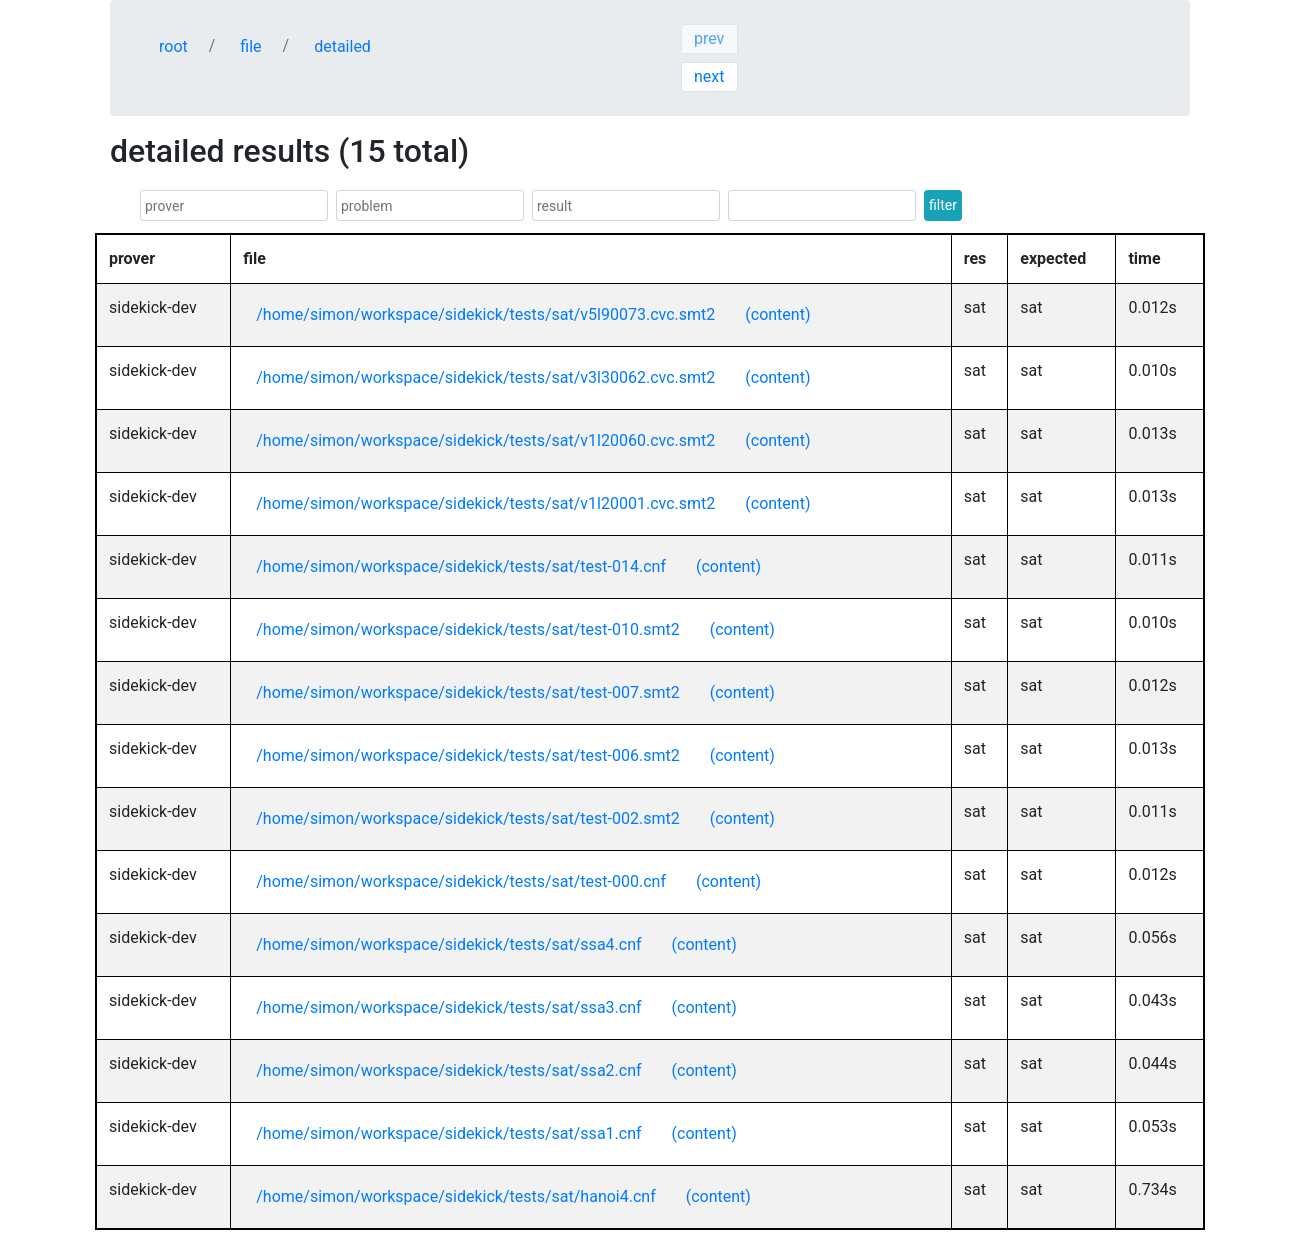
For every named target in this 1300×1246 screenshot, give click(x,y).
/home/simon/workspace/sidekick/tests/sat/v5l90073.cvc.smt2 (485, 314)
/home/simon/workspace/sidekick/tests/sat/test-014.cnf (461, 566)
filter (943, 205)
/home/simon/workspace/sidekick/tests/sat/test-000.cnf (461, 881)
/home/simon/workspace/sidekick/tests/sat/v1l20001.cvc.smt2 (485, 503)
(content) (777, 314)
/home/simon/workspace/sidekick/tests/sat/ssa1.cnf (448, 1133)
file (250, 46)
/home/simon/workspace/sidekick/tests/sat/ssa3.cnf (448, 1007)
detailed (342, 46)
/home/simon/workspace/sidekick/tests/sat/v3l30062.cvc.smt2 (485, 377)
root (173, 46)
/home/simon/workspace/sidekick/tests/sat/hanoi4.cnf (455, 1196)
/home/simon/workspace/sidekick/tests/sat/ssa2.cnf (448, 1070)
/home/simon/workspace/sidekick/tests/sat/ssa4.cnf (448, 944)
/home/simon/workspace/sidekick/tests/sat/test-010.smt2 (467, 629)
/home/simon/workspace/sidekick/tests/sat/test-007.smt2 (467, 692)
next (709, 76)
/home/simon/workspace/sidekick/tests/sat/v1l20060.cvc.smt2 (485, 440)
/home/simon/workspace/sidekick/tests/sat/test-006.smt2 (467, 755)
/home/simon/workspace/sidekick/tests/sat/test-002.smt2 (467, 818)
